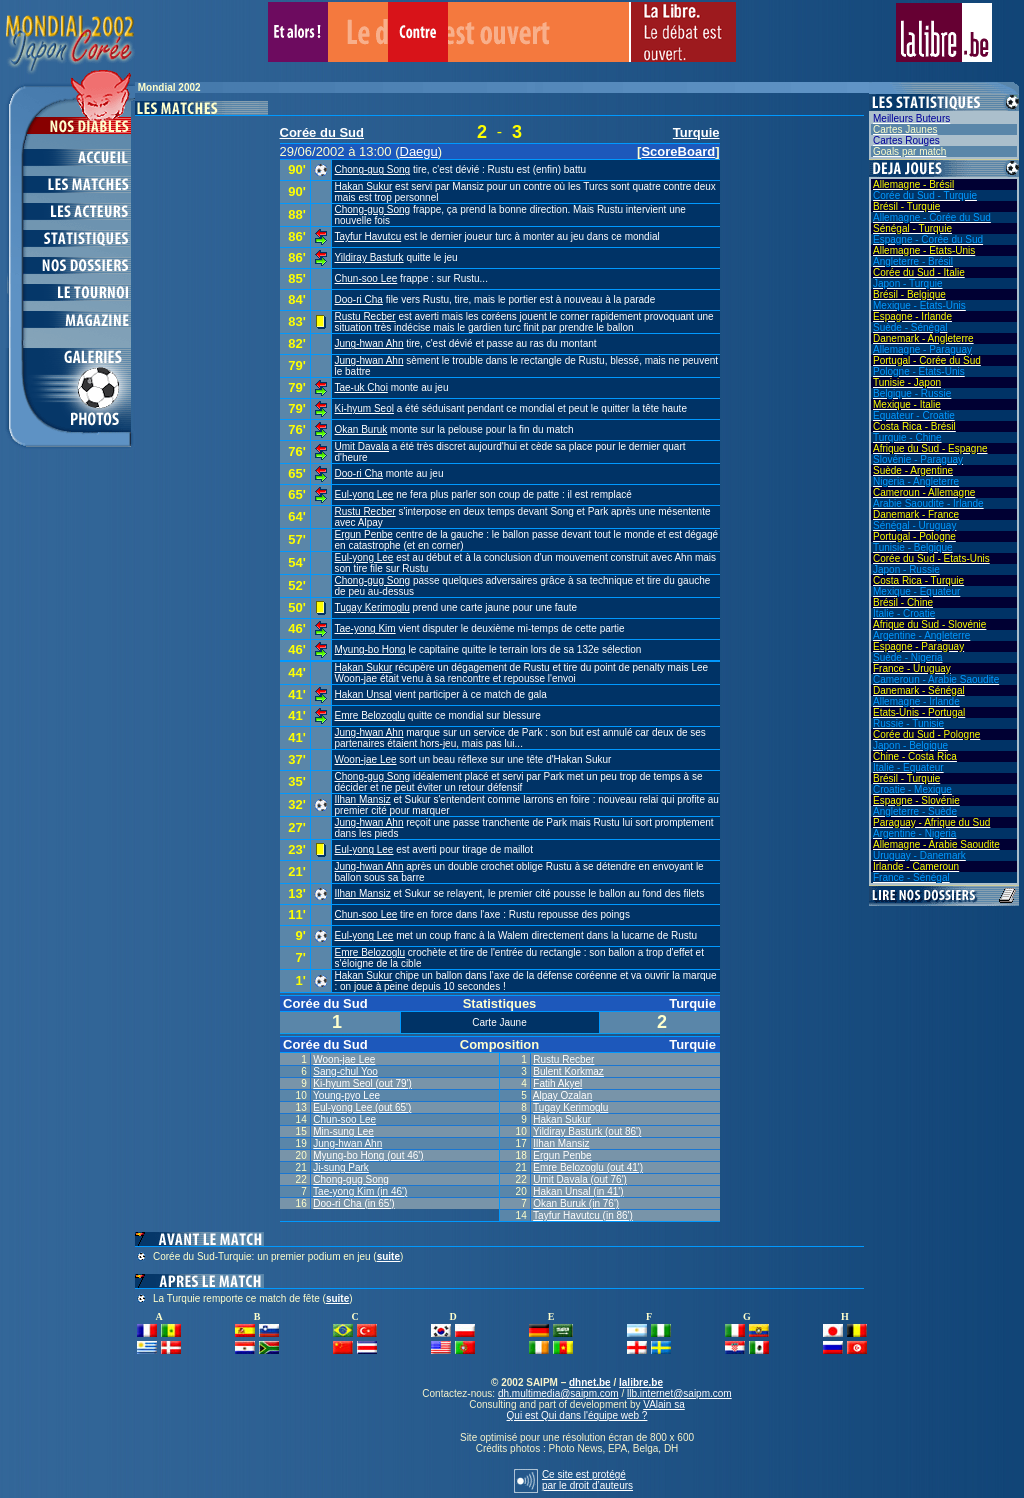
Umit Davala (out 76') (580, 1179)
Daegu (419, 151)
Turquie (696, 132)
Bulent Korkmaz (568, 1071)
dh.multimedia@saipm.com (558, 1393)
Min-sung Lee (343, 1131)
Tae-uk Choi (361, 387)
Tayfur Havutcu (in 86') (583, 1215)
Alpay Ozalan (562, 1095)
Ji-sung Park (341, 1167)
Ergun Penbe (364, 534)
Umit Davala (362, 446)
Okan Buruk (361, 429)
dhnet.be (590, 1382)
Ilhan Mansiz (363, 799)
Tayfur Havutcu (368, 236)
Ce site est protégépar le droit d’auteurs (587, 1480)
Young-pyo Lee (346, 1095)
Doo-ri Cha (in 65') (353, 1203)
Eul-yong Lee (364, 494)
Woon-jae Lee (366, 759)
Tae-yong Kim (365, 628)
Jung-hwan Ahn (369, 343)
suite (388, 1256)
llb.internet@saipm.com (679, 1393)
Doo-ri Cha (359, 299)
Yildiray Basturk (369, 257)
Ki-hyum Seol (364, 408)
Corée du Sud (322, 132)
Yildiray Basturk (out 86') (587, 1131)
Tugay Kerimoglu (372, 607)
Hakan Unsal (363, 694)
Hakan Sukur (364, 186)
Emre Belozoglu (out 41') (588, 1167)
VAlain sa (664, 1404)
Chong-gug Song (373, 169)
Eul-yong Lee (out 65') (362, 1107)
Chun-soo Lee (366, 278)
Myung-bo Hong (370, 649)
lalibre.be (641, 1382)
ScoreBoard (678, 151)
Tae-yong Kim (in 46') (360, 1191)
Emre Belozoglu (370, 715)
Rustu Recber (365, 316)
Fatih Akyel (557, 1083)
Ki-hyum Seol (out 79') (362, 1083)
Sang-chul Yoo (345, 1071)
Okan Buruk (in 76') (576, 1203)
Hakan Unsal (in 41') (578, 1191)
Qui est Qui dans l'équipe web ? (577, 1415)
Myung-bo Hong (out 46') (368, 1155)
